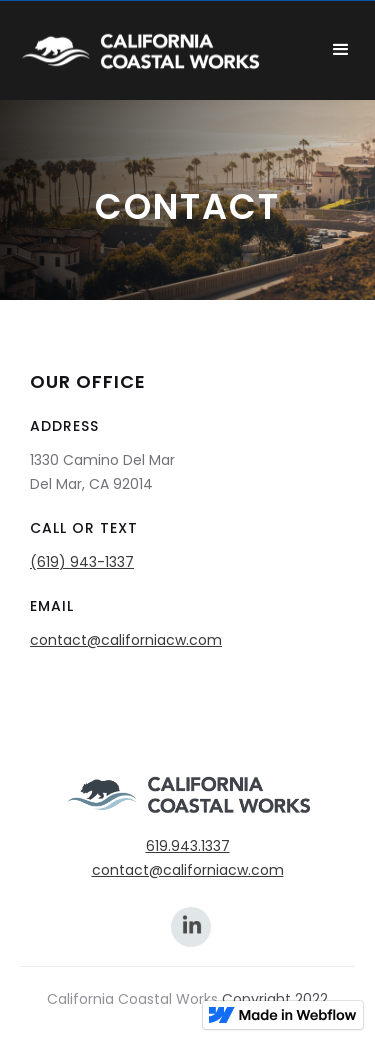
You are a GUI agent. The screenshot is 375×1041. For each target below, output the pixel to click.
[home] (161, 50)
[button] (341, 50)
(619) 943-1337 (82, 562)
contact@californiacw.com (126, 640)
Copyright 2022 (275, 999)
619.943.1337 (188, 846)
